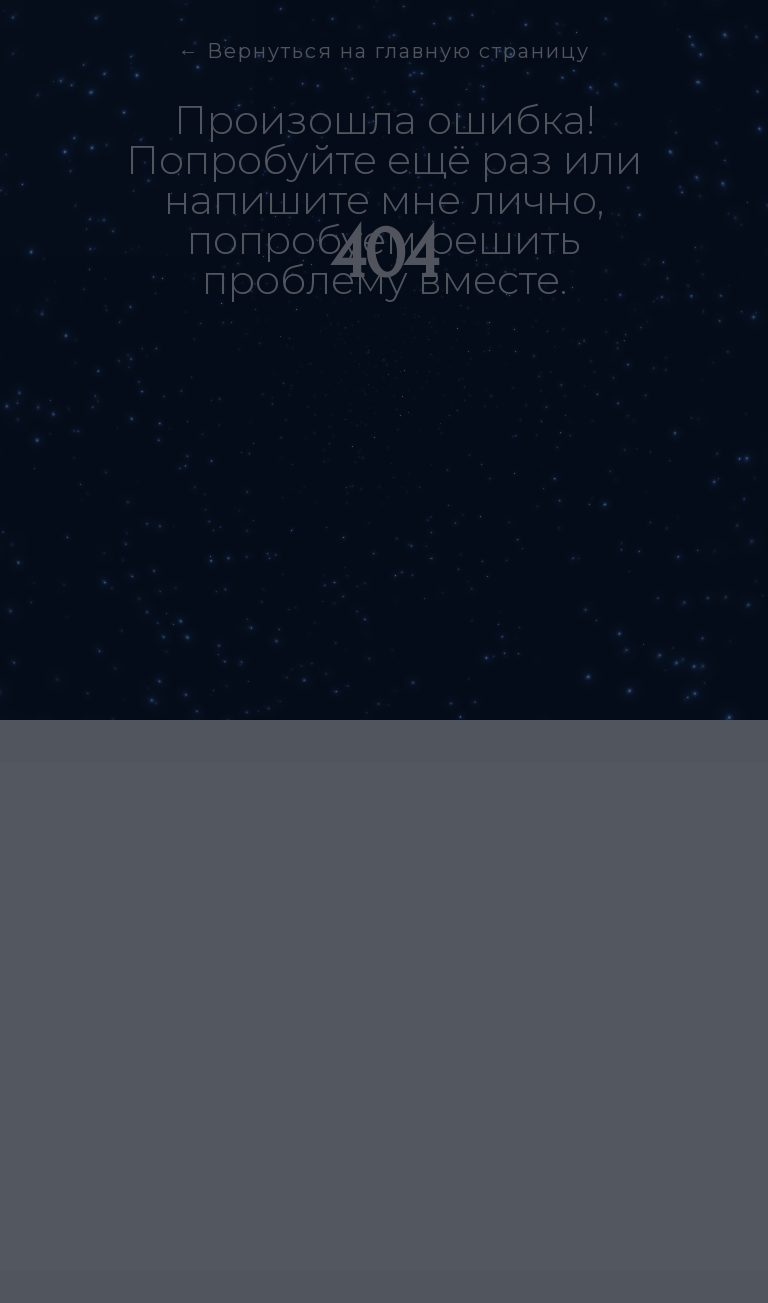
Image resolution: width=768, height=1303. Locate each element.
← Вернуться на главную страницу (384, 51)
